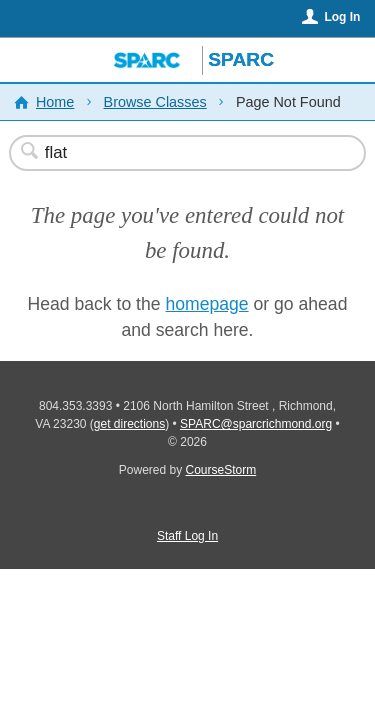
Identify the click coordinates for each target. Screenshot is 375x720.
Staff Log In (187, 536)
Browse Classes (155, 102)
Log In (342, 17)
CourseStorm (221, 470)
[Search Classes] (177, 153)
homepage (206, 304)
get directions (129, 424)
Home (55, 102)
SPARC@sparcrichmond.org (256, 424)
